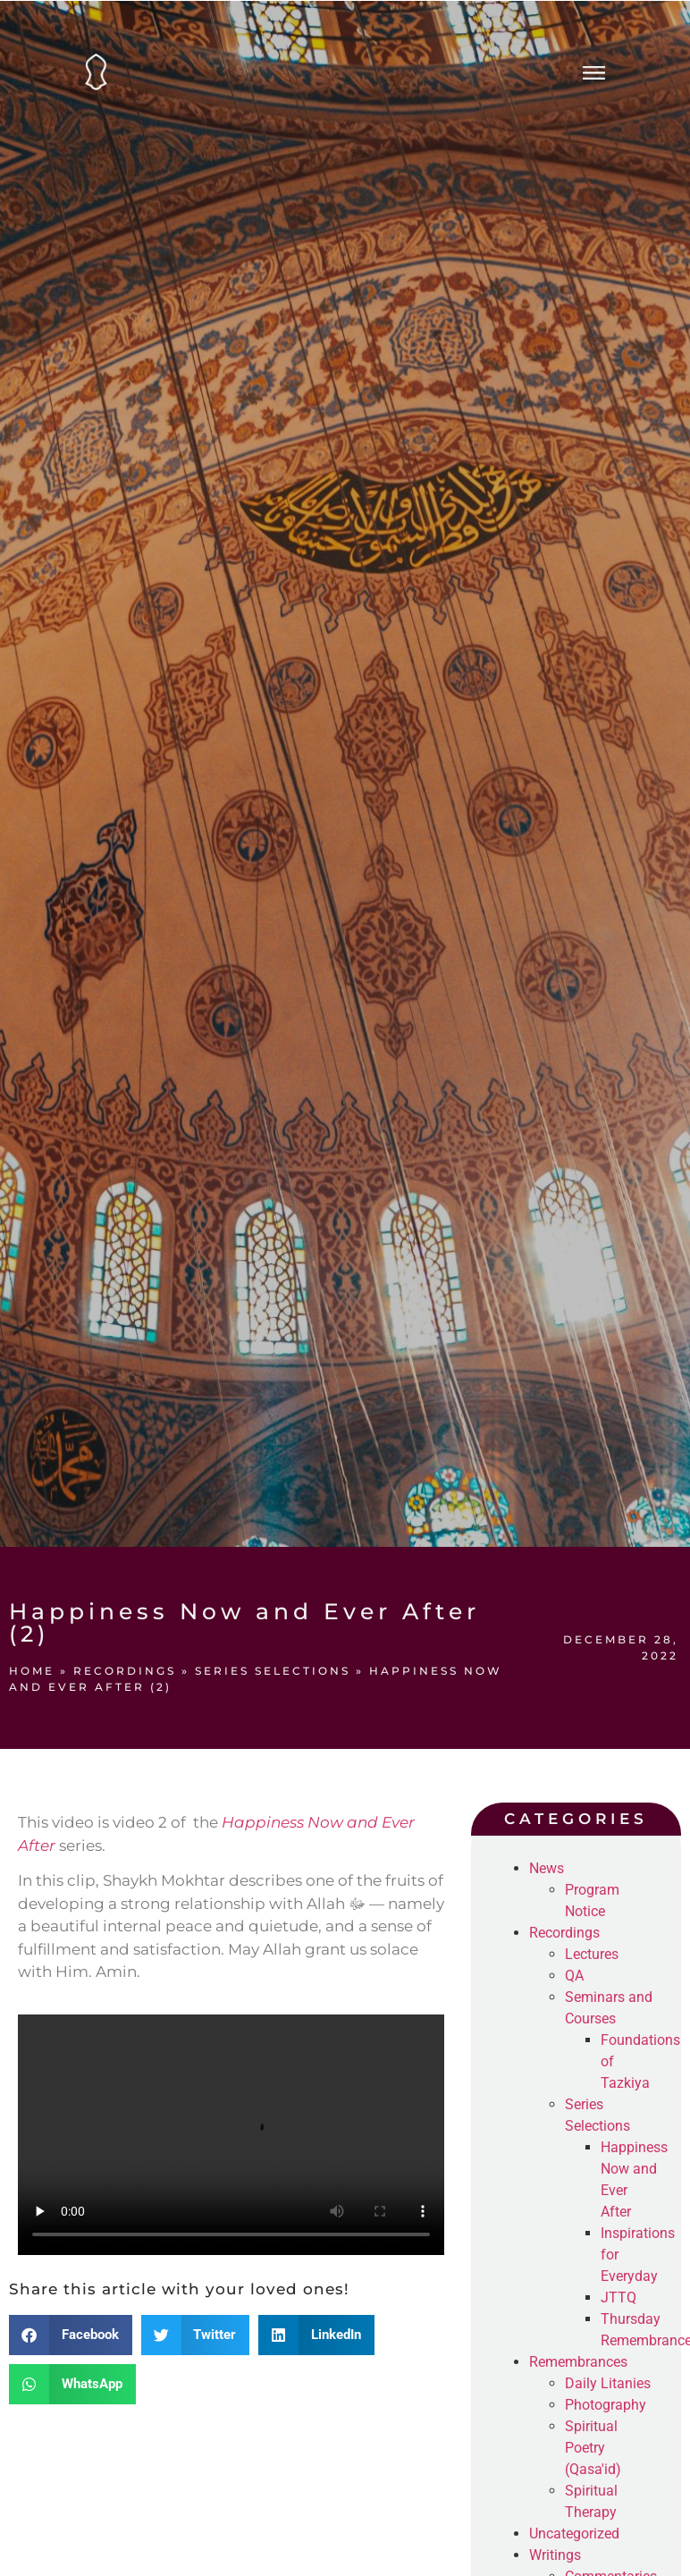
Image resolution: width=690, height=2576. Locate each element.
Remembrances (578, 2361)
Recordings (124, 1670)
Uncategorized (574, 2533)
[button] (70, 2335)
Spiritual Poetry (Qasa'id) (593, 2448)
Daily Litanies (608, 2383)
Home (32, 1670)
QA (574, 1975)
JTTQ (618, 2297)
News (546, 1868)
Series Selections (272, 1670)
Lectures (591, 1954)
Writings (555, 2554)
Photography (605, 2404)
